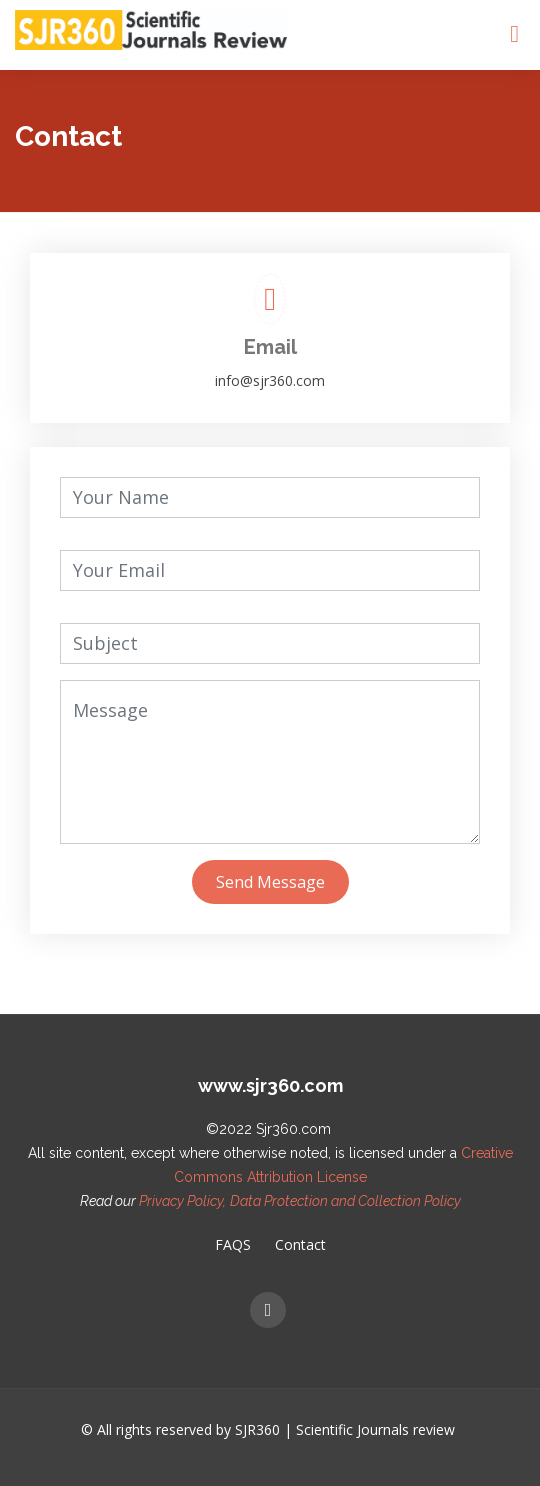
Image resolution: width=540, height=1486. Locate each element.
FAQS (233, 1245)
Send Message (270, 882)
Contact (300, 1245)
